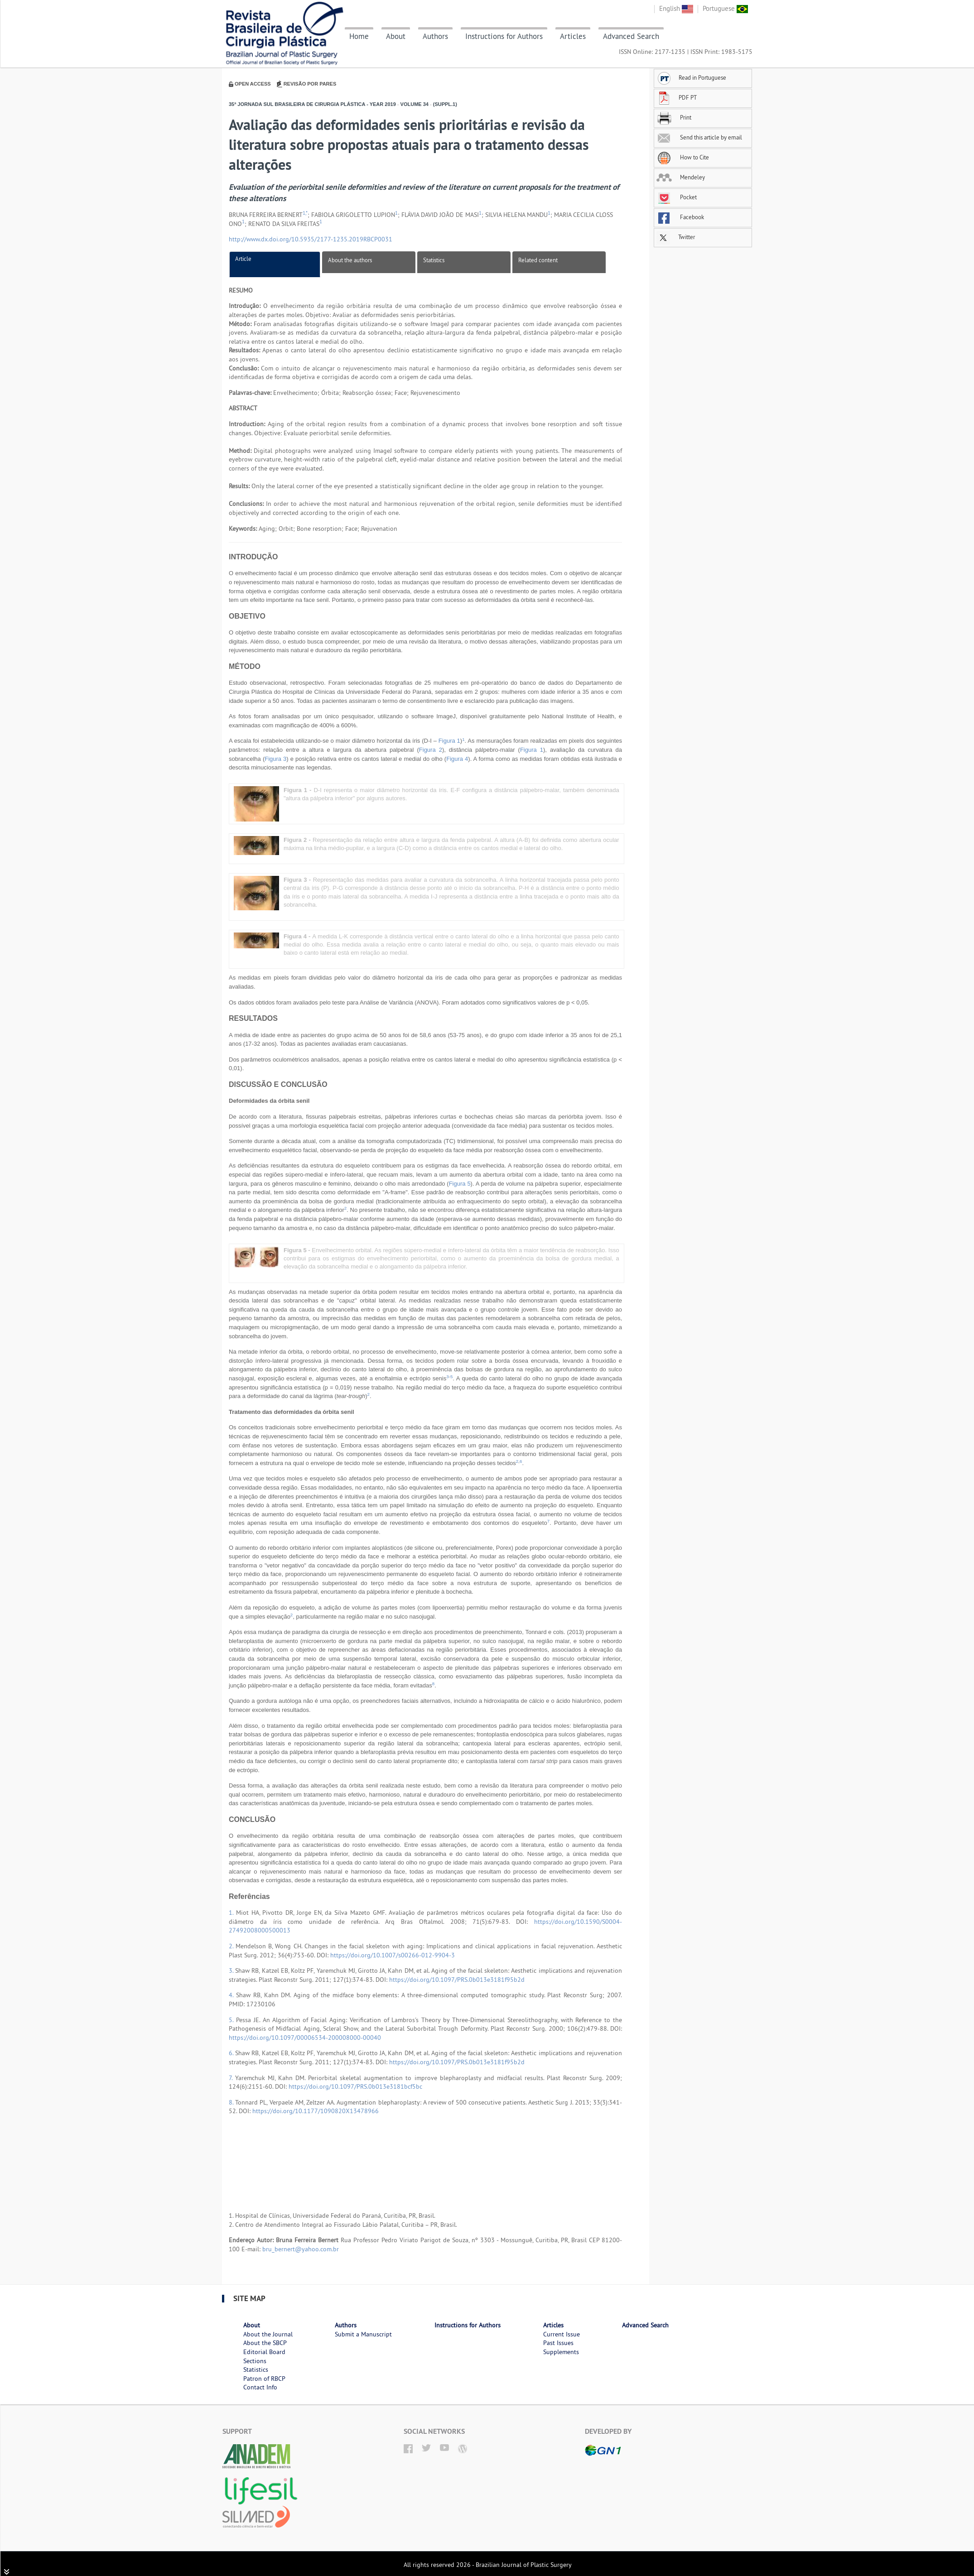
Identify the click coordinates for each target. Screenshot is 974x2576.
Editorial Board (264, 2352)
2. (232, 1946)
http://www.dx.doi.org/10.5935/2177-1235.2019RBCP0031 (310, 239)
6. (232, 2053)
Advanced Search (631, 36)
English (676, 8)
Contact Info (260, 2387)
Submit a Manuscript (363, 2334)
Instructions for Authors (504, 36)
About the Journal (268, 2334)
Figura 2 (430, 749)
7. (232, 2078)
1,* (305, 213)
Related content (538, 260)
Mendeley (680, 177)
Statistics (433, 260)
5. (232, 2020)
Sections (254, 2361)
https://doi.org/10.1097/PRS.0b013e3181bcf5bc (355, 2086)
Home (359, 36)
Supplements (561, 2352)
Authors (435, 36)
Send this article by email (699, 137)
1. (232, 1912)
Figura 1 (449, 740)
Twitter (675, 236)
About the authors (350, 260)
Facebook (680, 217)
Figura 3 (275, 758)
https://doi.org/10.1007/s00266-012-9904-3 (392, 1955)
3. (232, 1970)
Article (243, 258)
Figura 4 (457, 758)
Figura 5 (460, 1183)
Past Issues (558, 2343)
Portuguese (725, 8)
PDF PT (676, 97)
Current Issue (561, 2334)
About (395, 36)
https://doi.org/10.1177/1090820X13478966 (315, 2111)
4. (232, 1995)
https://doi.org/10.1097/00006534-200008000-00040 (305, 2037)
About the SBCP (265, 2343)
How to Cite (682, 157)
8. (232, 2102)
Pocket (676, 197)
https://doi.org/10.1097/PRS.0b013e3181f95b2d (457, 1979)
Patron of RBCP (264, 2378)
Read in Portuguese (691, 77)
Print (673, 117)
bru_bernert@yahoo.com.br (300, 2249)
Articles (573, 36)
